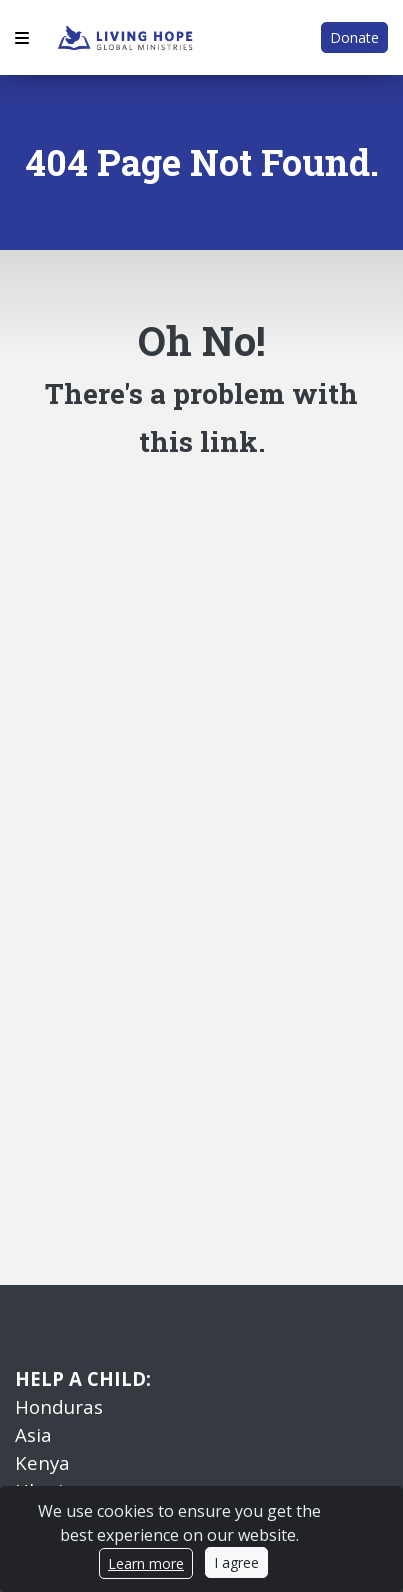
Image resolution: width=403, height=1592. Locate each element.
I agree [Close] (236, 1562)
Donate (354, 37)
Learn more (146, 1563)
